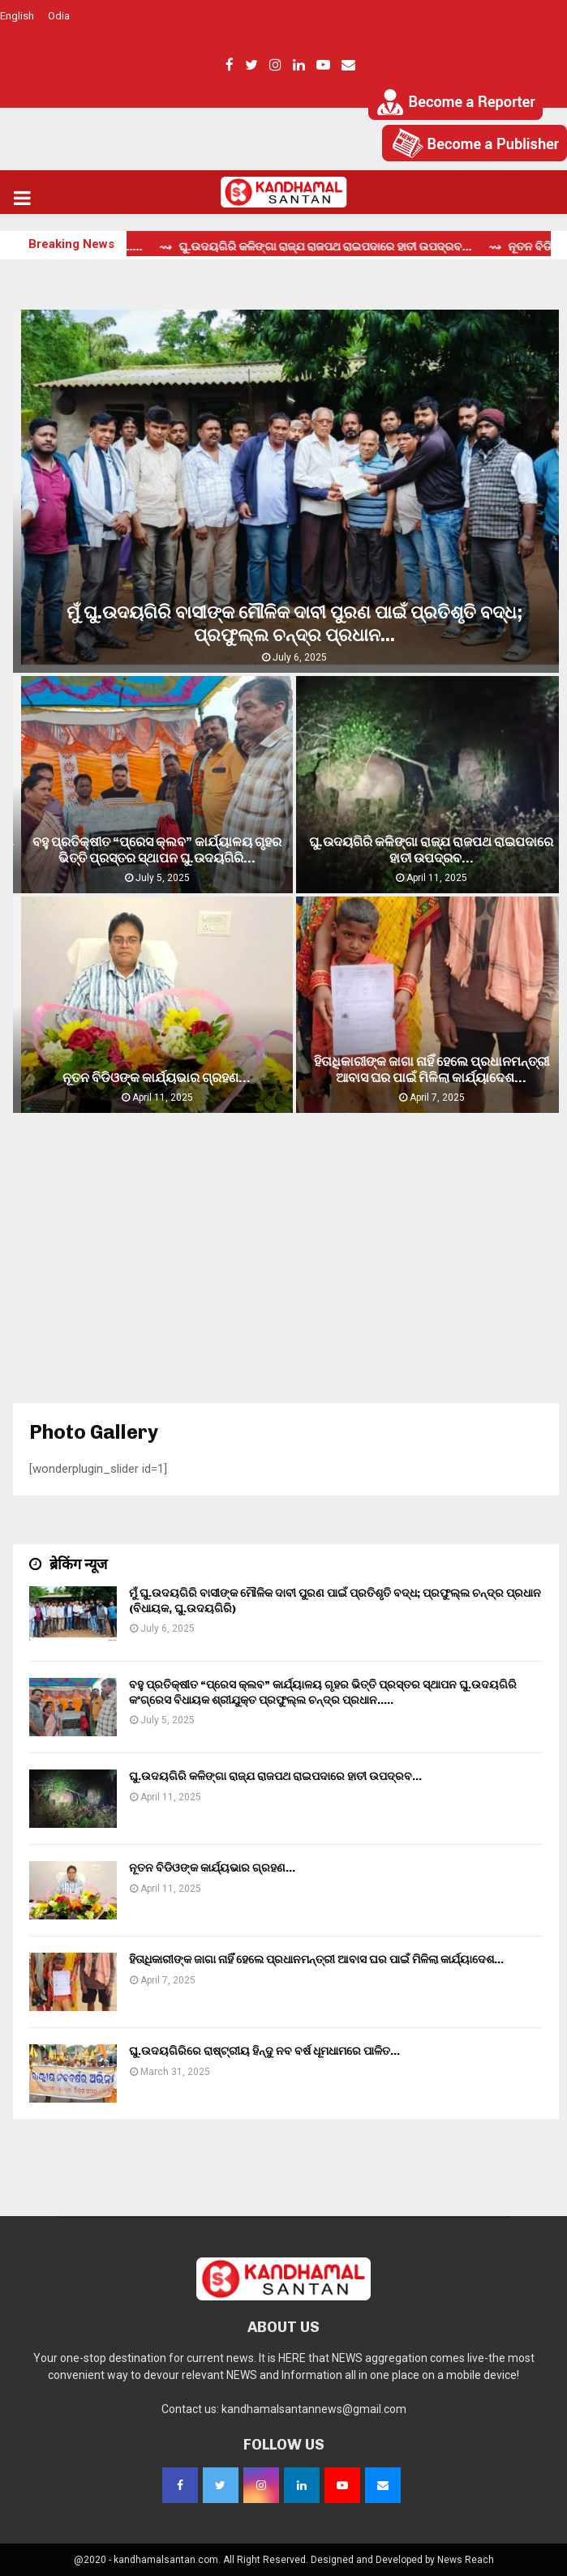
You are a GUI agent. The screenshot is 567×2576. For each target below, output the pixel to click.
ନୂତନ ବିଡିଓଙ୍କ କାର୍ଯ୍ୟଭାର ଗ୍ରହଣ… (156, 1077)
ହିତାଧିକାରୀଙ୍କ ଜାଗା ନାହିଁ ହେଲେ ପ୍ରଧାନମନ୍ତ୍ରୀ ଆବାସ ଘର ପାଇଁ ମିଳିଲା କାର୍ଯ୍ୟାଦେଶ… (431, 1069)
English (17, 16)
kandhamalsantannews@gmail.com (313, 2409)
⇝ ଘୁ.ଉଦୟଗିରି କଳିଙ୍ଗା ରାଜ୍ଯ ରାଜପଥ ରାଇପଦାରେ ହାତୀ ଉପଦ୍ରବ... (341, 247)
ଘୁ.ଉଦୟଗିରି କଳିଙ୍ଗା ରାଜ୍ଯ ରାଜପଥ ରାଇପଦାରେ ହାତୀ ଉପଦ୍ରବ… (431, 850)
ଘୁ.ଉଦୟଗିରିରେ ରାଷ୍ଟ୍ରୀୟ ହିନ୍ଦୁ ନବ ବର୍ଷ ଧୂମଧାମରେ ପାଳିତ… (264, 2051)
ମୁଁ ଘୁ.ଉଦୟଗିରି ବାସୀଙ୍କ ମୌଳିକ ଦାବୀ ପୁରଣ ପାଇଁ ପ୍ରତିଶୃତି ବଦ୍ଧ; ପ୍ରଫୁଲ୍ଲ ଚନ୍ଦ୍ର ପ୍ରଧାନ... (294, 623)
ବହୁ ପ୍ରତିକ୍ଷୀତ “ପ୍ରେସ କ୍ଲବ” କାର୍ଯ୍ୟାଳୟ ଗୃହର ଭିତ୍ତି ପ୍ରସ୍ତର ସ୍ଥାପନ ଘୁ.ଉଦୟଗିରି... (156, 850)
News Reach (465, 2559)
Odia (59, 16)
